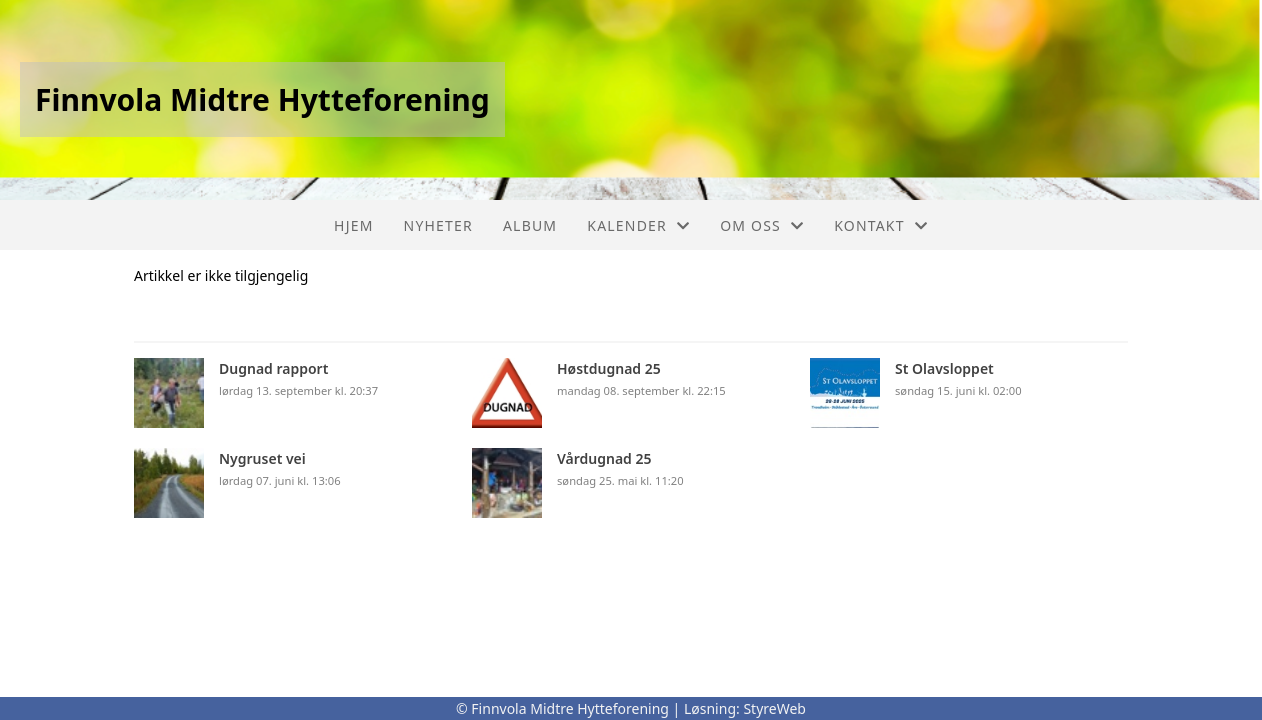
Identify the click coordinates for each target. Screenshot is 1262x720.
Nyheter (438, 225)
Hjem (353, 225)
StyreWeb (774, 708)
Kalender (638, 225)
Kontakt (881, 225)
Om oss (762, 225)
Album (530, 225)
